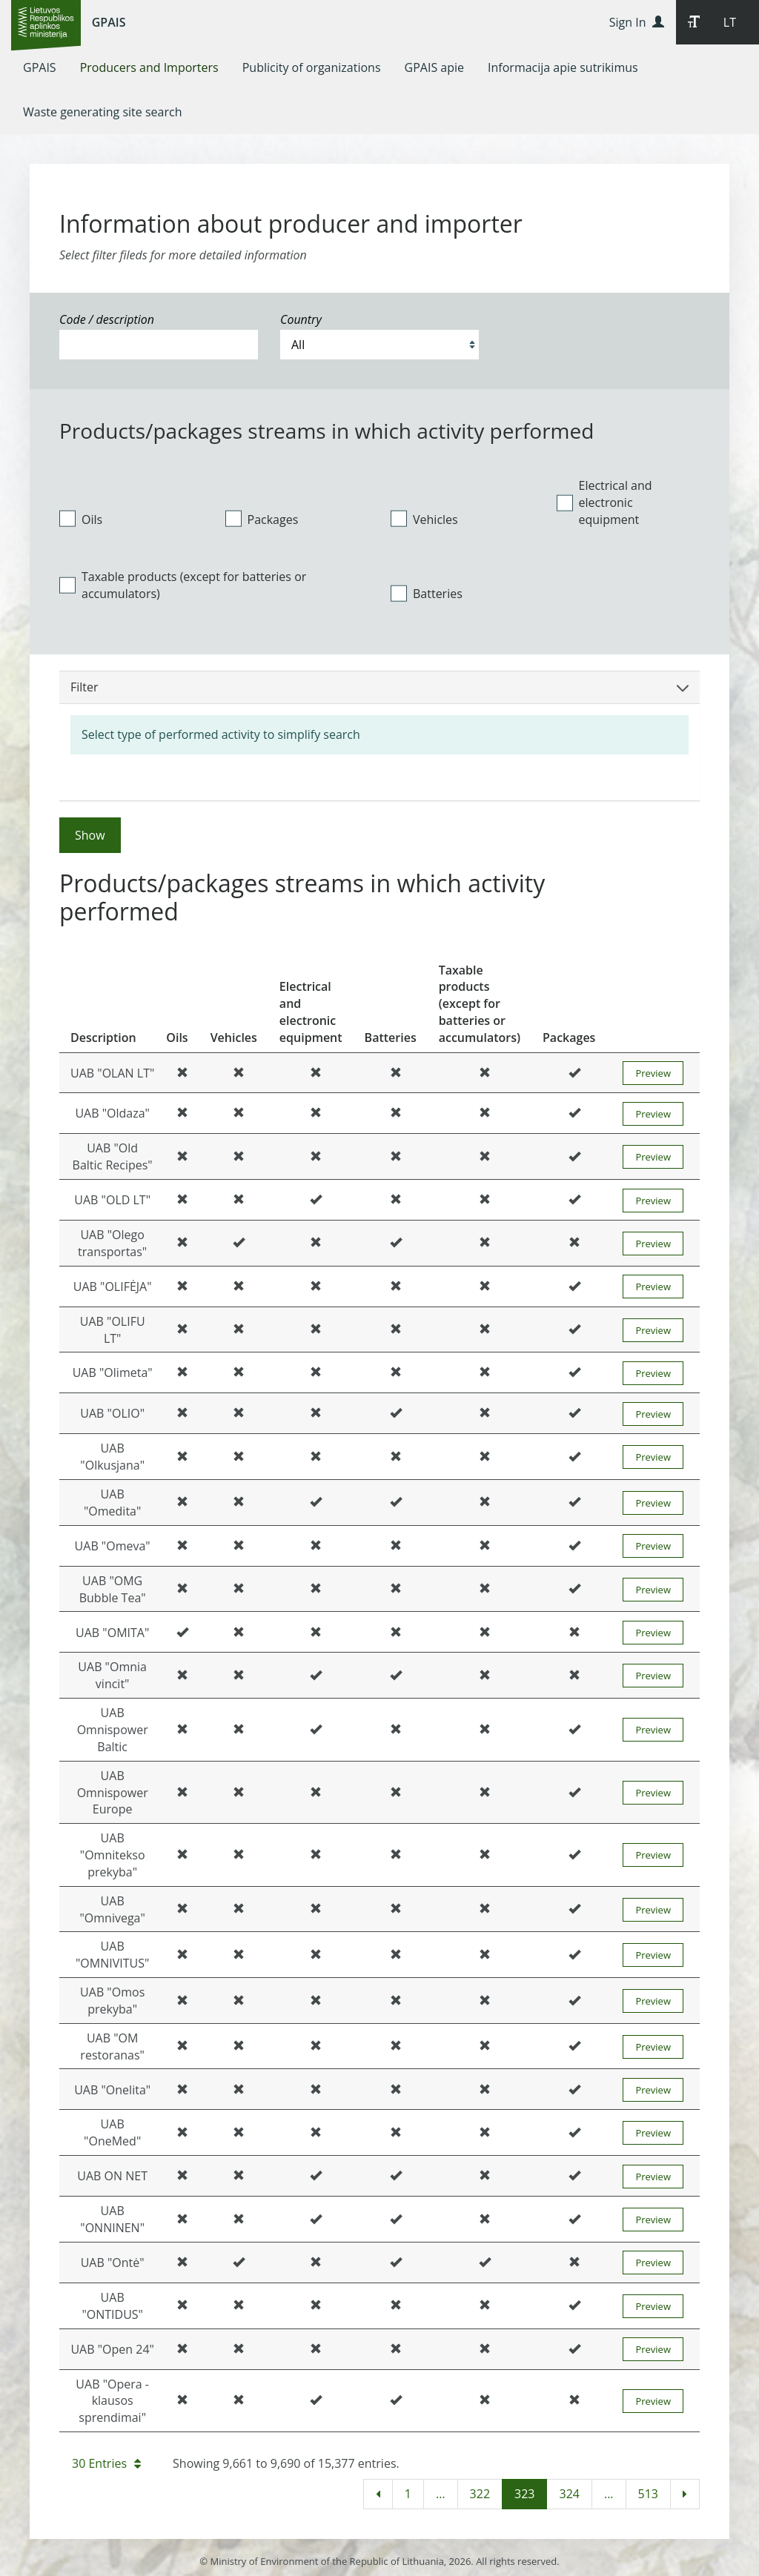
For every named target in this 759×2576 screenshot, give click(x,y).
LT (729, 22)
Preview (653, 1073)
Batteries (427, 593)
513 (648, 2494)
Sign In (636, 22)
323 (524, 2494)
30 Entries (106, 2463)
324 (569, 2494)
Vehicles (424, 519)
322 (480, 2494)
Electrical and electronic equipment (604, 502)
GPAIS (109, 22)
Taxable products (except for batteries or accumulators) (182, 585)
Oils (80, 519)
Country (301, 319)
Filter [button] (379, 687)
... (440, 2494)
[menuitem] (39, 67)
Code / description (106, 319)
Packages (262, 519)
